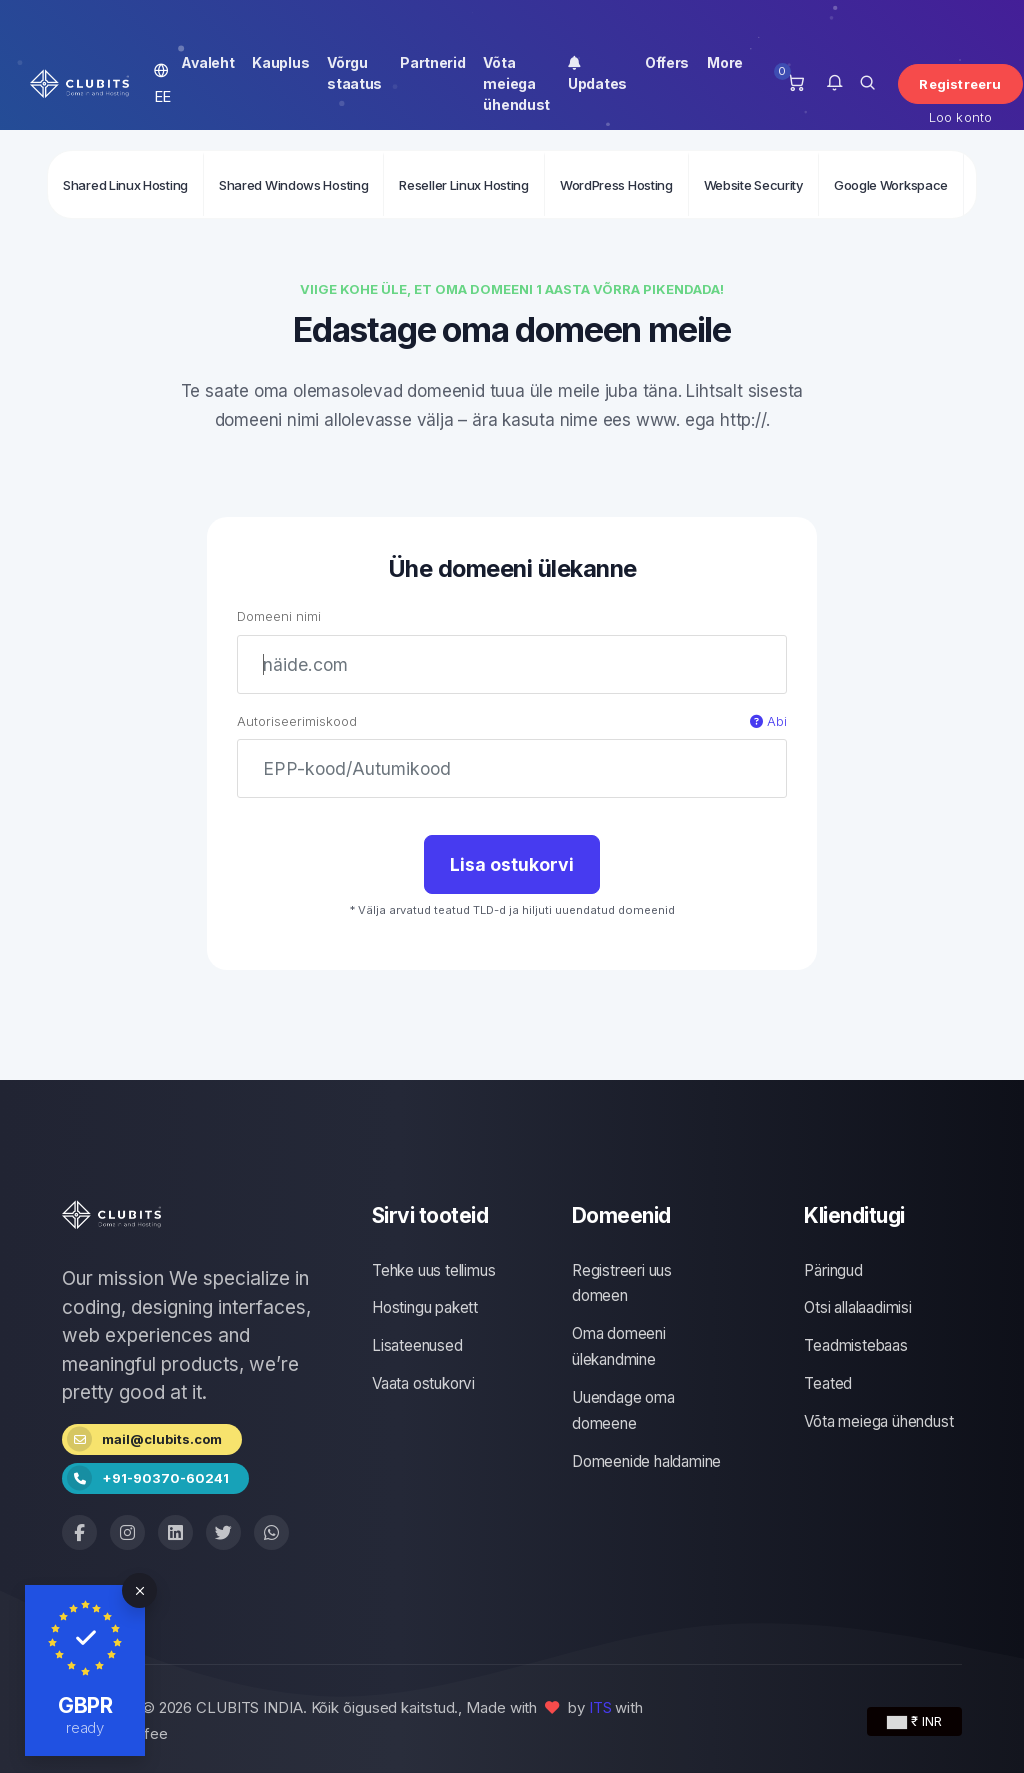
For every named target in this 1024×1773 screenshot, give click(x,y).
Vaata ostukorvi (423, 1383)
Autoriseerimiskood (512, 722)
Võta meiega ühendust (516, 83)
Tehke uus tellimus (433, 1270)
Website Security (753, 185)
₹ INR (914, 1721)
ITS (600, 1707)
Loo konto (961, 117)
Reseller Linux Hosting (463, 185)
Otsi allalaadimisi (857, 1307)
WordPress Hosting (616, 185)
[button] (834, 84)
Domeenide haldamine (646, 1461)
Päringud (833, 1270)
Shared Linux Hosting (125, 185)
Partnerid (432, 62)
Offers (667, 62)
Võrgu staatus (354, 73)
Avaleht (207, 62)
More (725, 62)
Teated (828, 1383)
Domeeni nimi (279, 616)
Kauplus (280, 62)
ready (85, 1727)
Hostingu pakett (425, 1307)
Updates (597, 73)
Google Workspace (891, 185)
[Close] (139, 1590)
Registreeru (960, 84)
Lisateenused (417, 1345)
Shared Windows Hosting (293, 185)
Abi (768, 721)
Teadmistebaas (855, 1345)
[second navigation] (512, 184)
